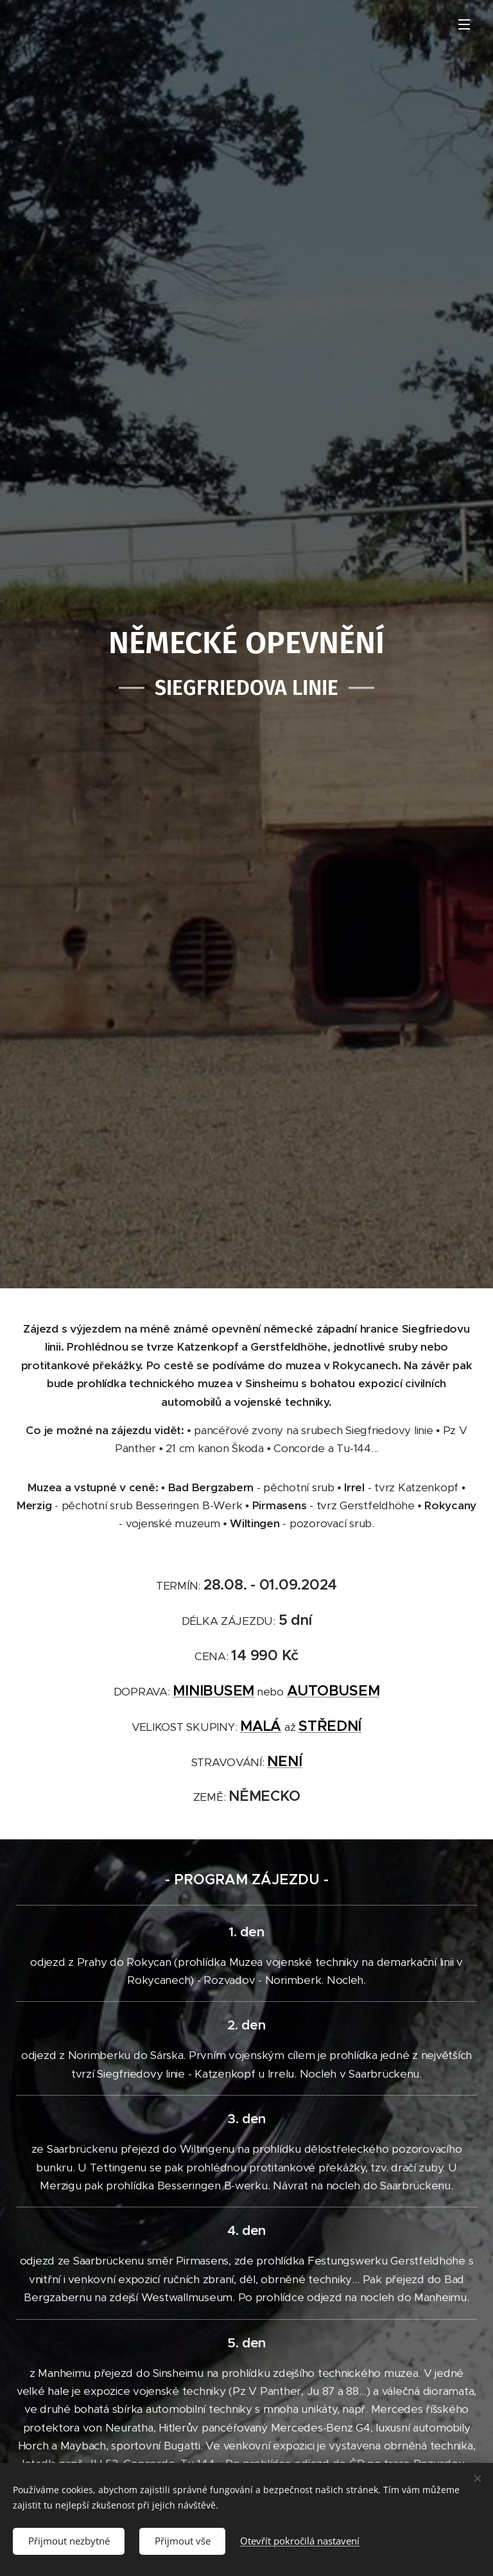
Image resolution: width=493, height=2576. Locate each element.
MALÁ (260, 1725)
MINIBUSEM (213, 1690)
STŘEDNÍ (329, 1725)
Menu (464, 24)
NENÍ (284, 1760)
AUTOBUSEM (333, 1690)
